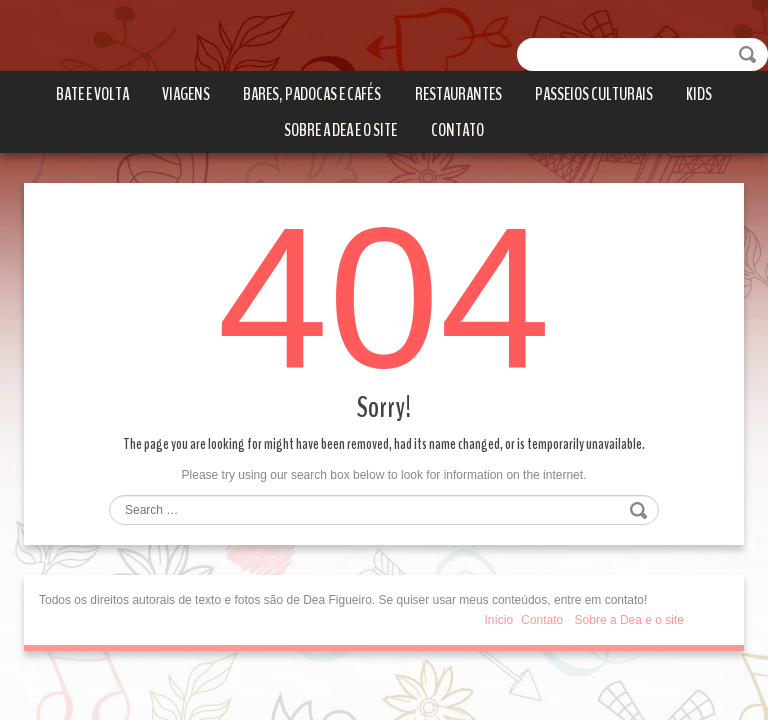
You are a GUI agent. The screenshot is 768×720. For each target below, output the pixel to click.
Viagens (186, 94)
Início (499, 620)
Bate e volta (92, 94)
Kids (699, 94)
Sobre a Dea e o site (340, 130)
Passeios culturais (594, 94)
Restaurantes (458, 94)
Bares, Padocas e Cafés (312, 94)
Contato (457, 130)
